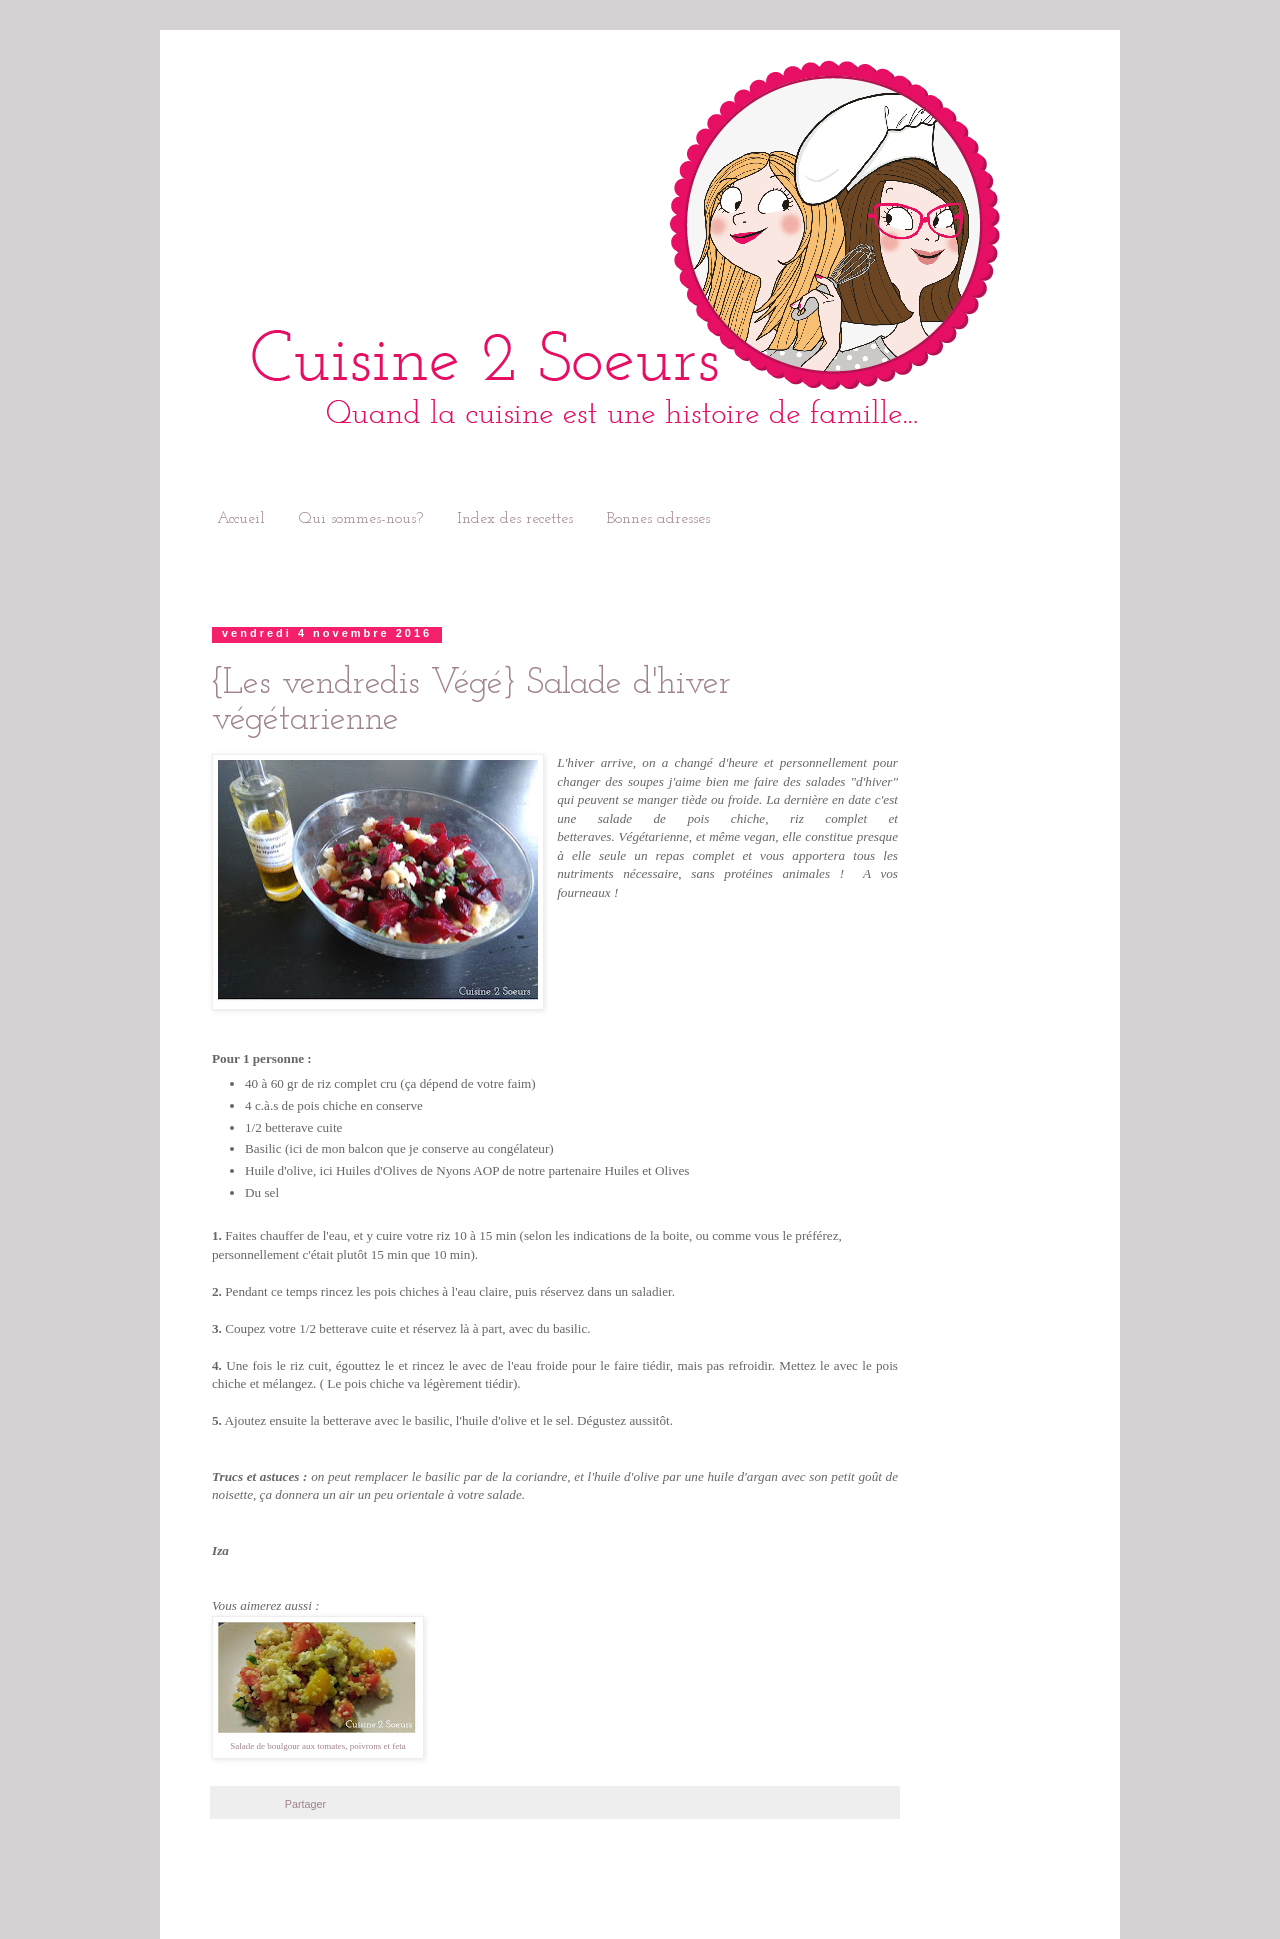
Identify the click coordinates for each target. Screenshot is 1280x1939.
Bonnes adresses (658, 519)
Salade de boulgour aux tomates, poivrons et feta (317, 1746)
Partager (305, 1804)
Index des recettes (515, 519)
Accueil (241, 519)
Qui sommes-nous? (361, 519)
